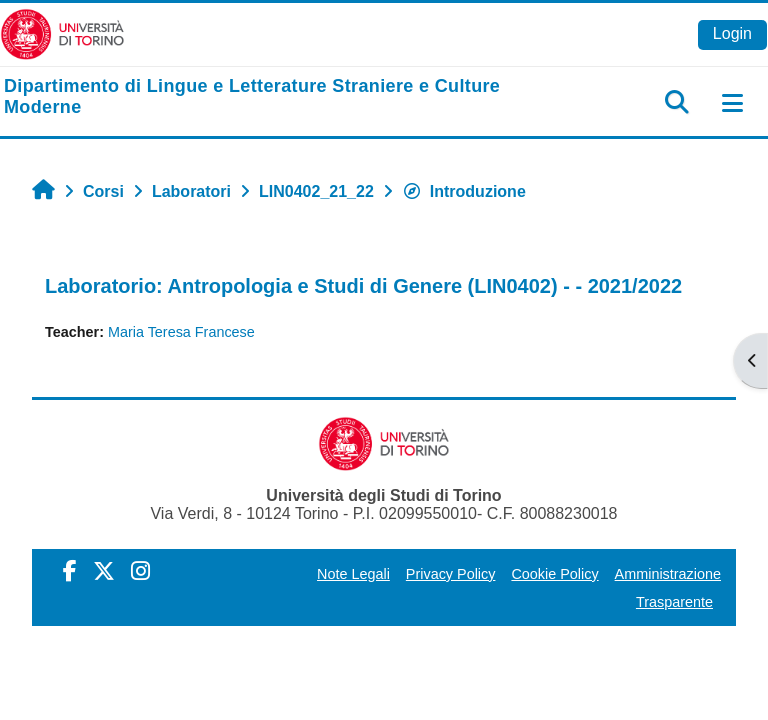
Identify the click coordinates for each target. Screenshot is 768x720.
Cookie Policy (554, 574)
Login (732, 33)
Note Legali (353, 574)
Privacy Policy (451, 574)
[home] (256, 97)
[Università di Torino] (62, 33)
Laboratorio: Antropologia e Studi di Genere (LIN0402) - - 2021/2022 (363, 286)
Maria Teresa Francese (181, 332)
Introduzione (464, 191)
